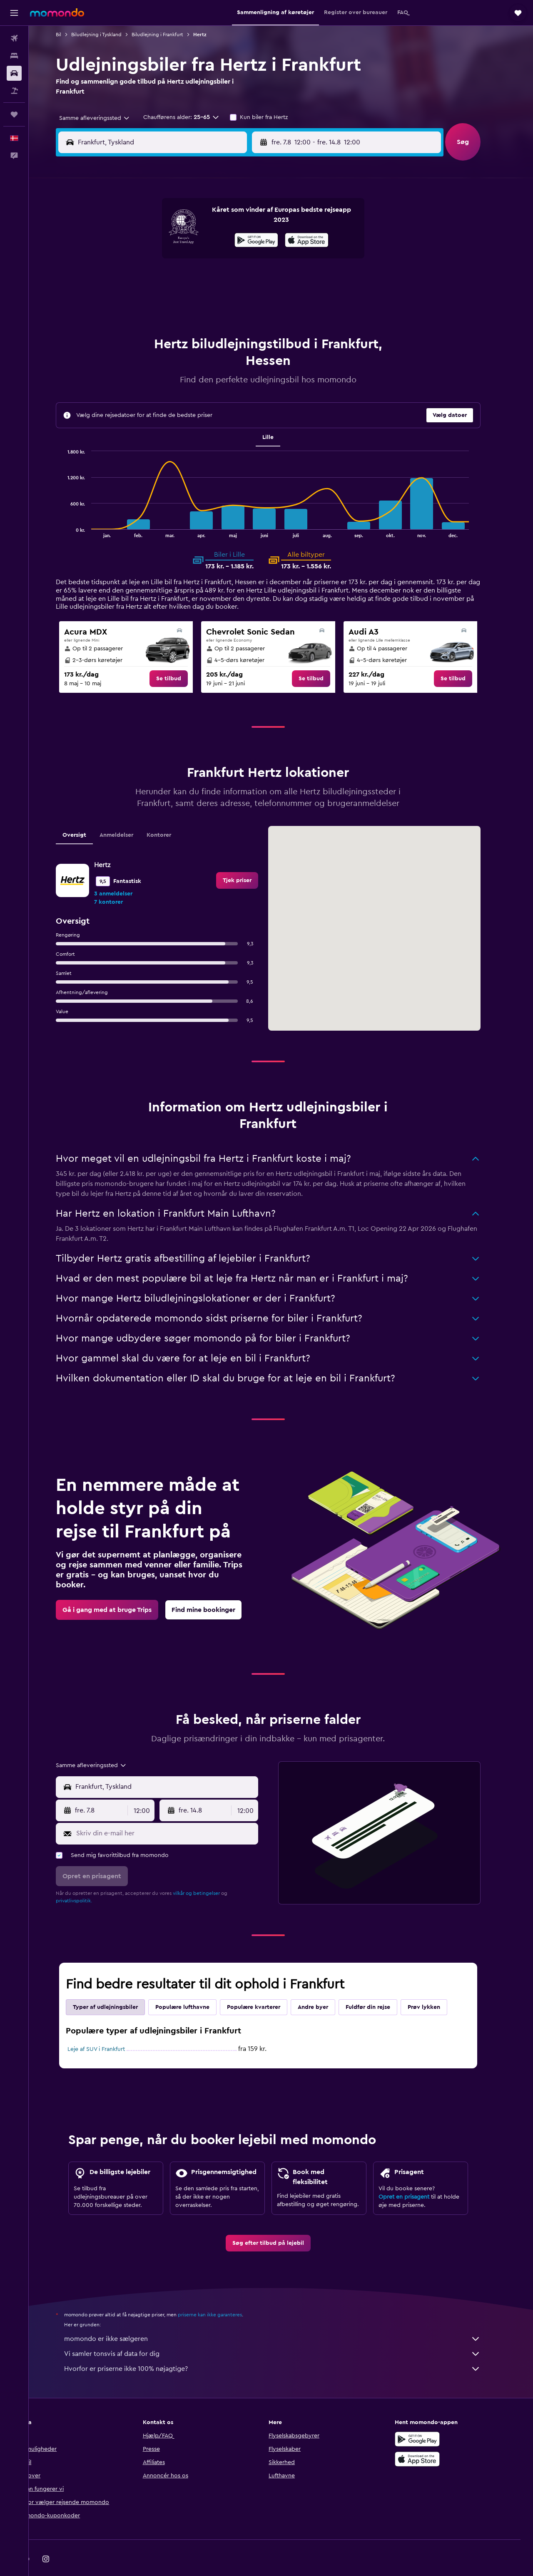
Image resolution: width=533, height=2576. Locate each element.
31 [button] (133, 319)
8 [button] (233, 239)
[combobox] (104, 118)
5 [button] (173, 239)
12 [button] (173, 259)
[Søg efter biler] (14, 73)
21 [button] (213, 279)
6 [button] (193, 239)
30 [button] (253, 299)
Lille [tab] (280, 416)
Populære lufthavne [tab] (195, 1986)
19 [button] (173, 279)
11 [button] (152, 259)
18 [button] (153, 279)
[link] (181, 658)
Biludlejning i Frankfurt (170, 34)
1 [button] (233, 219)
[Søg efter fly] (14, 38)
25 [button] (153, 299)
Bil (71, 34)
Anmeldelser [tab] (129, 814)
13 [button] (193, 259)
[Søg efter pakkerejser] (14, 90)
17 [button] (133, 279)
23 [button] (253, 279)
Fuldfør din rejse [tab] (381, 1986)
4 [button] (153, 239)
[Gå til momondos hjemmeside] (57, 12)
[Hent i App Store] (430, 2438)
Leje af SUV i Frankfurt (109, 2028)
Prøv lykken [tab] (437, 1986)
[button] (14, 13)
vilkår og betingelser (209, 1872)
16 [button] (253, 259)
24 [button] (133, 299)
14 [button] (213, 259)
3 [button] (133, 239)
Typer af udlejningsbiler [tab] (118, 1986)
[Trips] (14, 114)
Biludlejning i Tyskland (109, 34)
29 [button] (233, 299)
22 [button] (233, 279)
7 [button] (212, 239)
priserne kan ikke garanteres (223, 2293)
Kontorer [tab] (171, 814)
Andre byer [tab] (326, 1986)
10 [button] (133, 259)
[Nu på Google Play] (430, 2418)
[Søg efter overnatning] (14, 55)
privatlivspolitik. (87, 1879)
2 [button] (253, 219)
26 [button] (173, 299)
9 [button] (253, 239)
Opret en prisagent (416, 2176)
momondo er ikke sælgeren (285, 2318)
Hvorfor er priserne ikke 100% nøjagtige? (285, 2348)
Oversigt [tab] (87, 814)
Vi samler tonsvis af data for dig (285, 2333)
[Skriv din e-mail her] (178, 1812)
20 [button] (193, 279)
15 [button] (233, 259)
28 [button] (213, 299)
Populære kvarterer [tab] (266, 1986)
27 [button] (193, 299)
